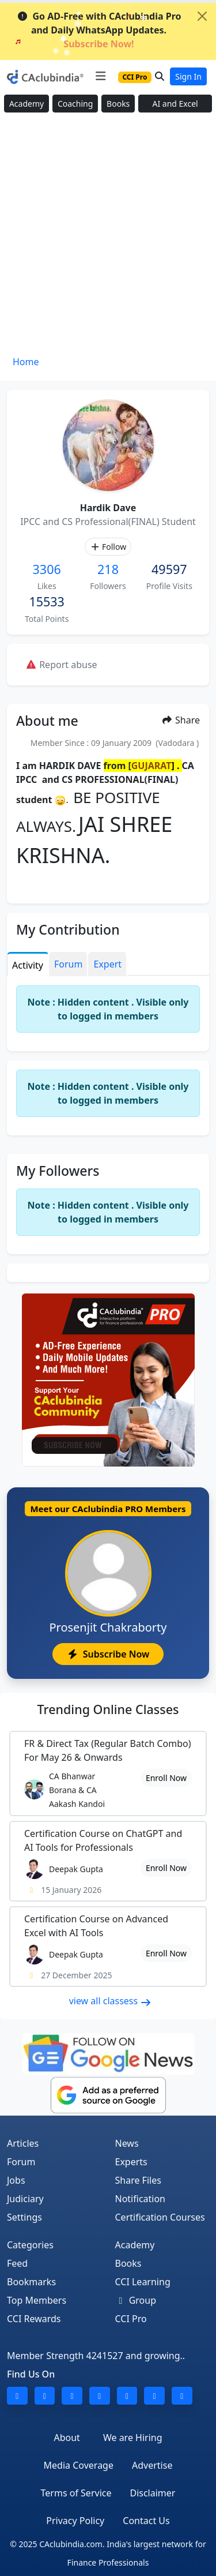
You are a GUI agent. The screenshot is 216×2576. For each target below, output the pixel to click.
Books (118, 103)
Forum (21, 2161)
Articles (23, 2143)
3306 (47, 569)
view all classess (110, 2000)
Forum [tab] (68, 964)
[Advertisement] (108, 238)
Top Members (36, 2300)
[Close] (202, 16)
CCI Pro (131, 2318)
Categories (30, 2244)
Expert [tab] (107, 964)
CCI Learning (142, 2281)
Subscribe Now (108, 1654)
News (127, 2143)
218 (108, 569)
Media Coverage (78, 2465)
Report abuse (61, 664)
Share (180, 720)
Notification (140, 2198)
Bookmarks (31, 2281)
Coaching (75, 103)
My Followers (57, 1170)
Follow (108, 546)
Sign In (188, 76)
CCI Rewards (34, 2318)
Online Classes (108, 1709)
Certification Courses (160, 2217)
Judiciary (25, 2198)
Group (136, 2300)
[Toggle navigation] (100, 76)
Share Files (138, 2180)
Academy (26, 103)
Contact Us (146, 2520)
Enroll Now (166, 1777)
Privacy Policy (75, 2520)
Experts (131, 2161)
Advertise (152, 2465)
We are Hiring (132, 2437)
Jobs (16, 2180)
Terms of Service (76, 2493)
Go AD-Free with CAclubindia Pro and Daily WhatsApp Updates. (99, 30)
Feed (17, 2263)
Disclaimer (152, 2493)
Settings (24, 2217)
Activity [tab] (27, 965)
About (66, 2437)
